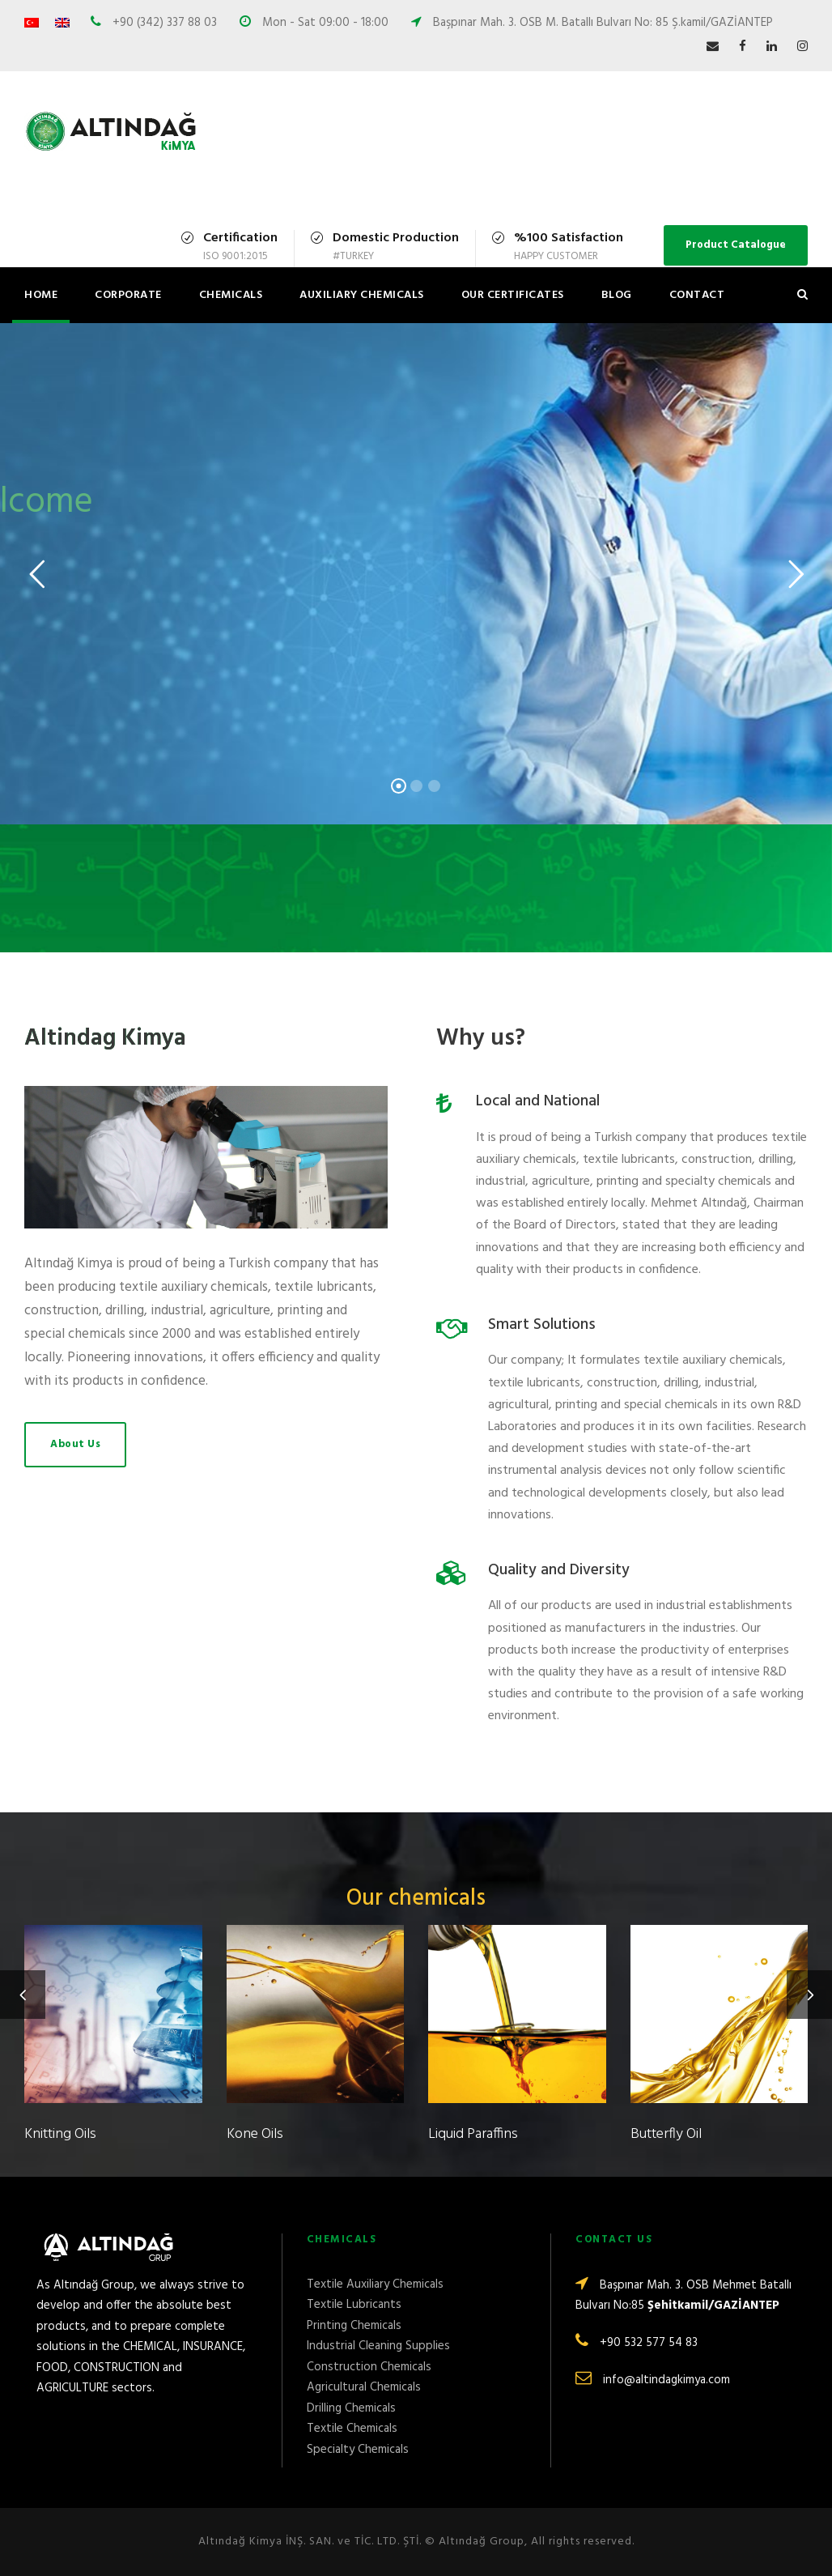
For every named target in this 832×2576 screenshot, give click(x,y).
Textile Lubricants (354, 2304)
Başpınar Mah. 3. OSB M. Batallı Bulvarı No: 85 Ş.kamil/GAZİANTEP (603, 22)
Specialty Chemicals (358, 2449)
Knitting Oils (60, 2134)
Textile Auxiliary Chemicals (375, 2284)
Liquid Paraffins (473, 2134)
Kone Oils (255, 2134)
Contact (697, 295)
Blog (616, 295)
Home (40, 295)
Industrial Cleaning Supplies (378, 2346)
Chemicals (231, 295)
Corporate (128, 295)
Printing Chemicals (354, 2325)
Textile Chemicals (352, 2428)
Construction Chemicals (369, 2367)
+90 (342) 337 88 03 (163, 22)
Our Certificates (512, 295)
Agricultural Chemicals (364, 2387)
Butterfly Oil (666, 2134)
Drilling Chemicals (351, 2408)
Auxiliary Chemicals (361, 295)
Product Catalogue (736, 244)
